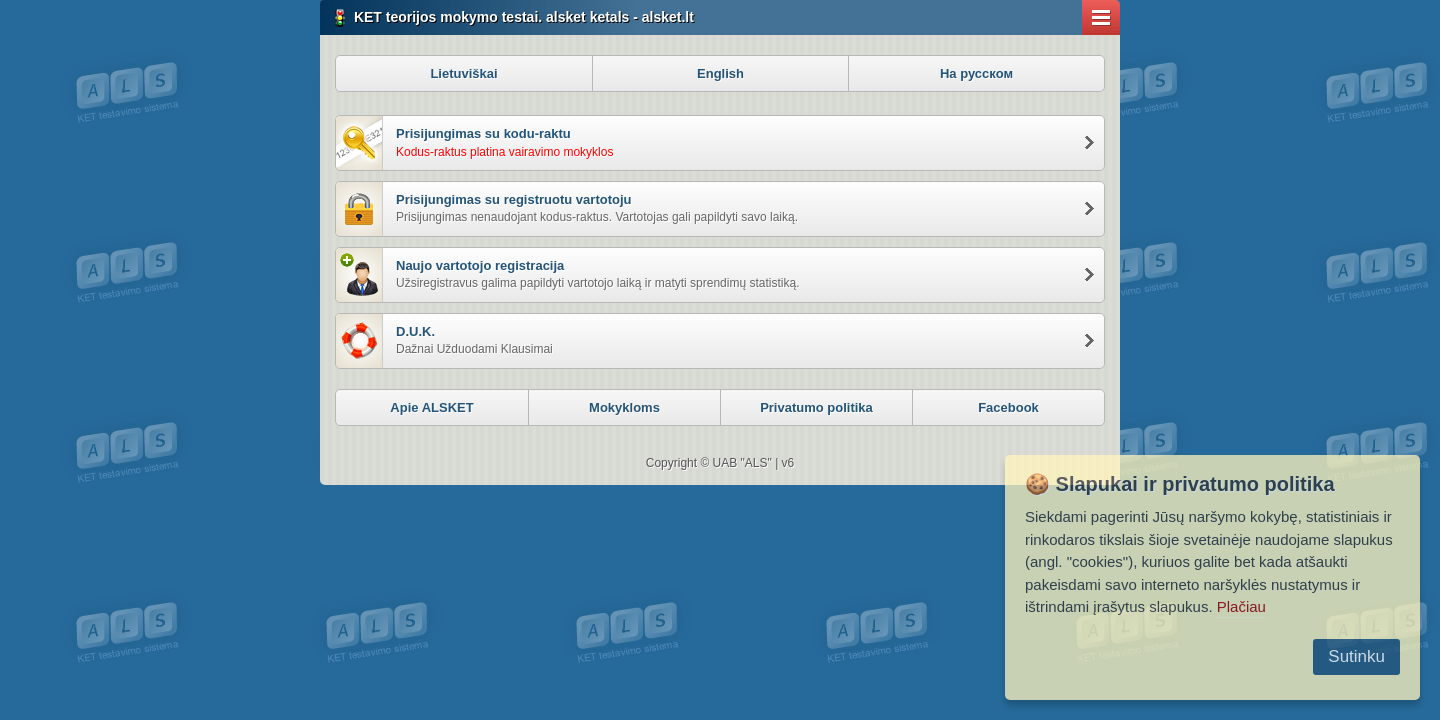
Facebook (1008, 407)
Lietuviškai (463, 73)
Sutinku (1356, 656)
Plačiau (1241, 606)
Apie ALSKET (431, 407)
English (720, 73)
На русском (976, 73)
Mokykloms (624, 407)
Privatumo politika (816, 407)
